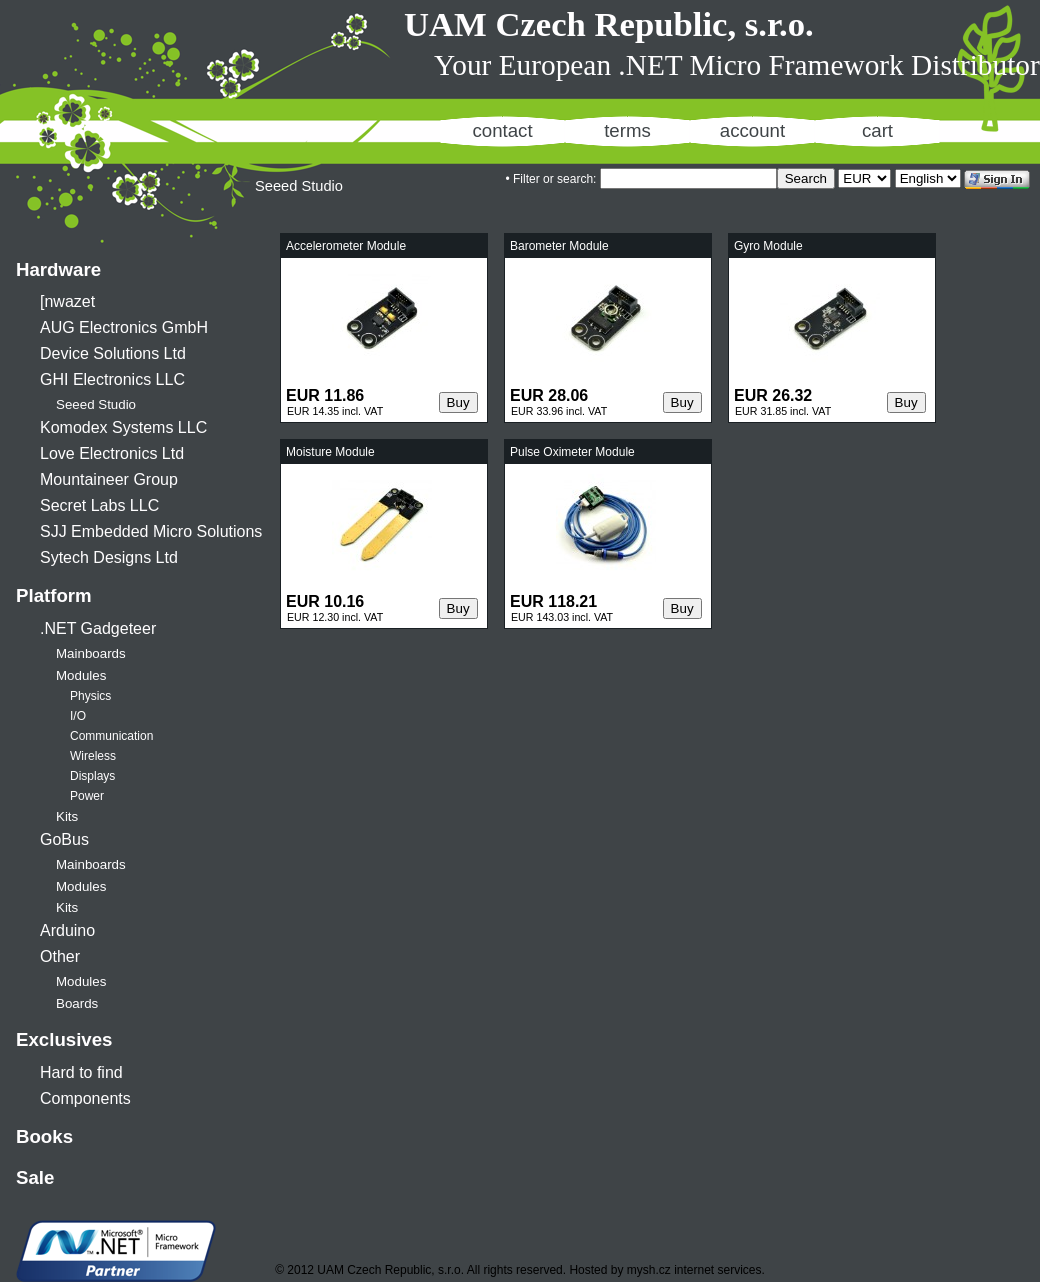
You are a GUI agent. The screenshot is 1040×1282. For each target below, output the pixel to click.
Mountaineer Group (109, 479)
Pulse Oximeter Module (572, 452)
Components (85, 1098)
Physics (90, 696)
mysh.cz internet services (694, 1270)
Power (87, 796)
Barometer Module (559, 246)
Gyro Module (768, 246)
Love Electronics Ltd (112, 453)
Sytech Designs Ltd (109, 557)
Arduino (67, 930)
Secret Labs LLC (99, 505)
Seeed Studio (96, 404)
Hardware (58, 269)
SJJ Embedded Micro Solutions (151, 531)
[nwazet (67, 301)
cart (877, 130)
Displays (92, 776)
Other (60, 956)
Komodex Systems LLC (123, 427)
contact (502, 130)
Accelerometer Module (346, 246)
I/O (78, 716)
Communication (111, 736)
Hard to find (81, 1072)
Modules (81, 675)
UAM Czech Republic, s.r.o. (609, 24)
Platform (54, 595)
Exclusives (64, 1039)
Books (44, 1136)
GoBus (64, 839)
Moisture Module (330, 452)
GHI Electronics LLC (112, 379)
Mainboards (91, 653)
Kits (67, 816)
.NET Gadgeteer (98, 628)
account (752, 130)
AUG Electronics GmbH (124, 327)
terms (627, 130)
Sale (35, 1177)
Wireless (93, 756)
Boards (77, 1003)
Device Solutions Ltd (113, 353)
